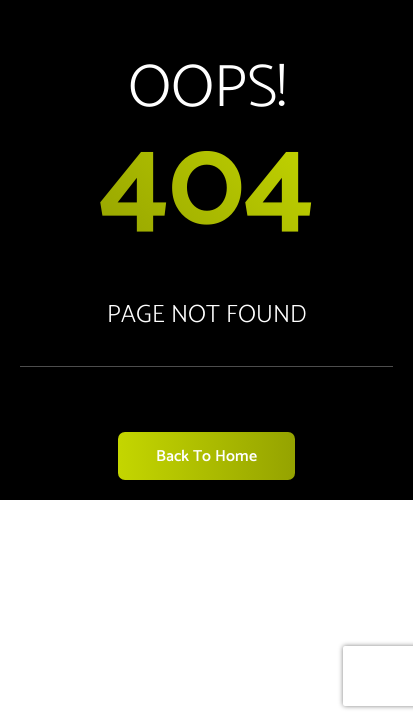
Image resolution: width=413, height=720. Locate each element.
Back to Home (206, 456)
